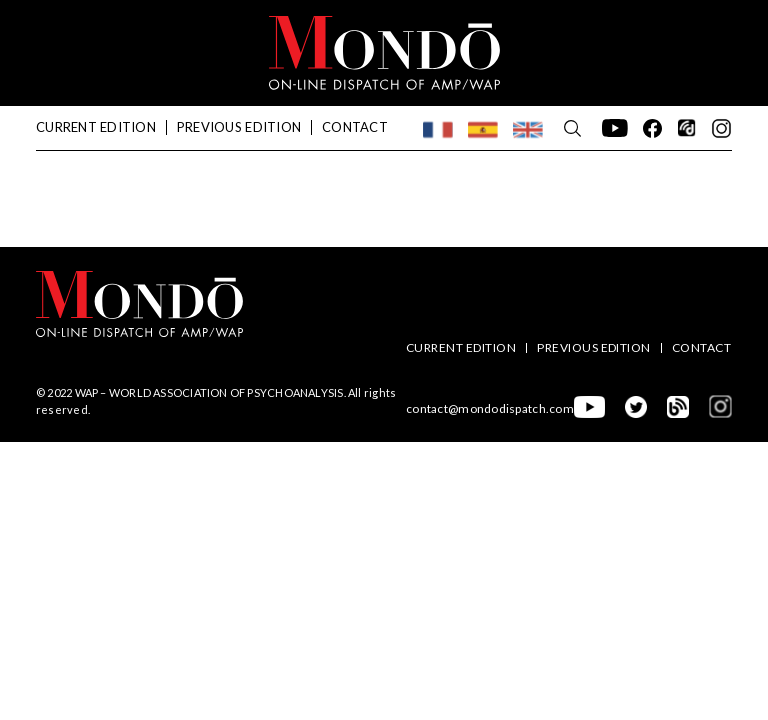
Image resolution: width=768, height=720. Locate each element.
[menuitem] (438, 130)
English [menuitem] (528, 124)
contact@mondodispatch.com (490, 408)
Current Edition (96, 127)
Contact (355, 127)
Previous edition (239, 127)
